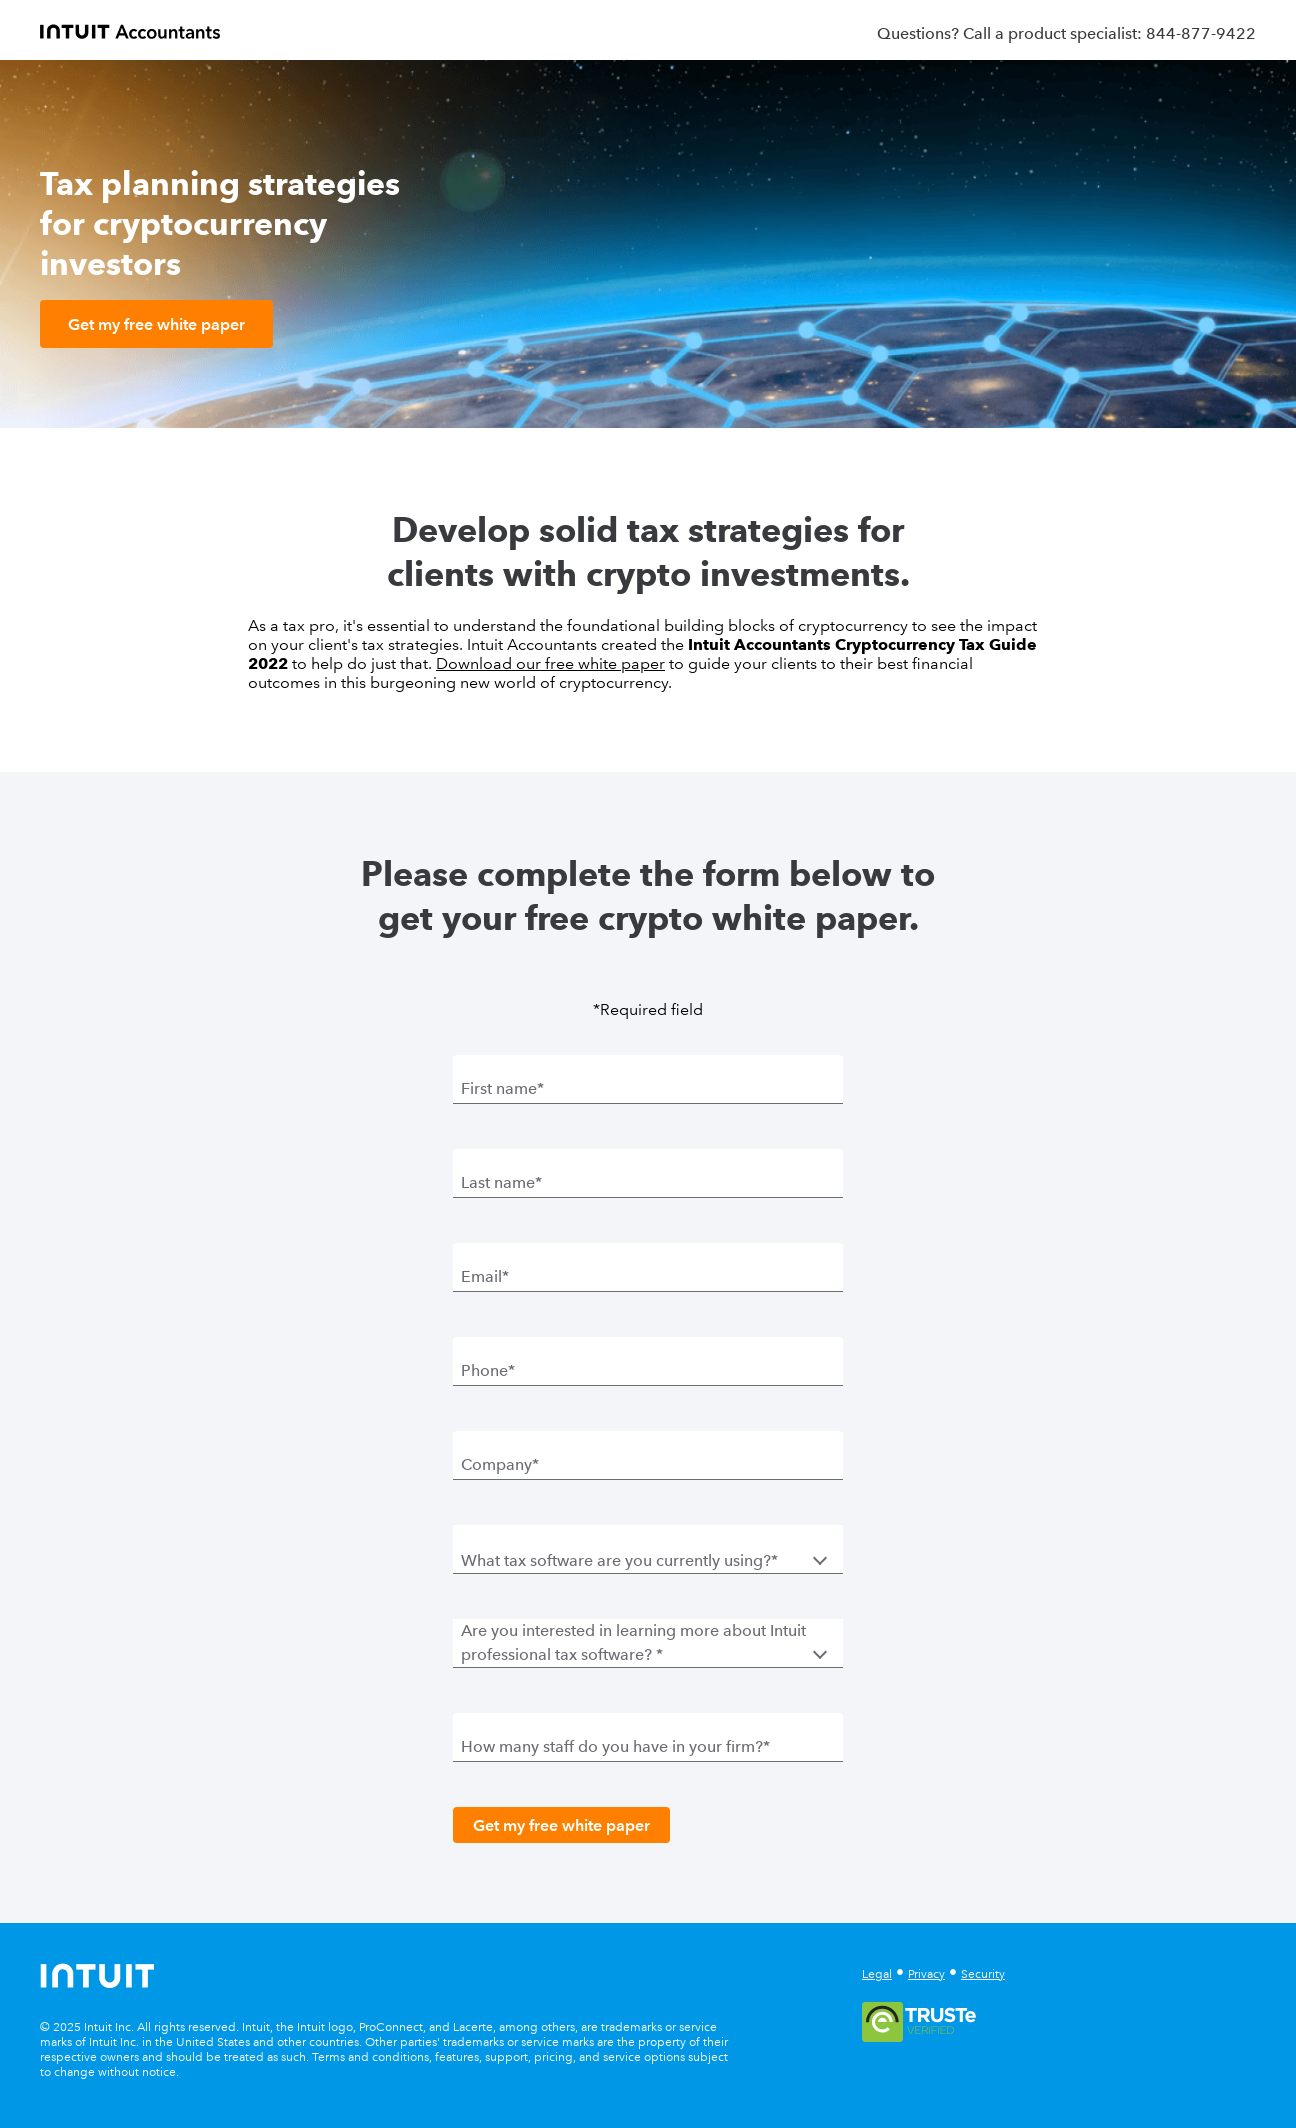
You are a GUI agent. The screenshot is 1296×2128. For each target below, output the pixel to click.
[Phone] (648, 1370)
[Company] (648, 1464)
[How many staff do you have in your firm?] (648, 1746)
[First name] (648, 1088)
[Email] (648, 1276)
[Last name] (648, 1182)
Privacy (926, 1974)
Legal (877, 1974)
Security (983, 1974)
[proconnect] (130, 30)
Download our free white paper (550, 663)
